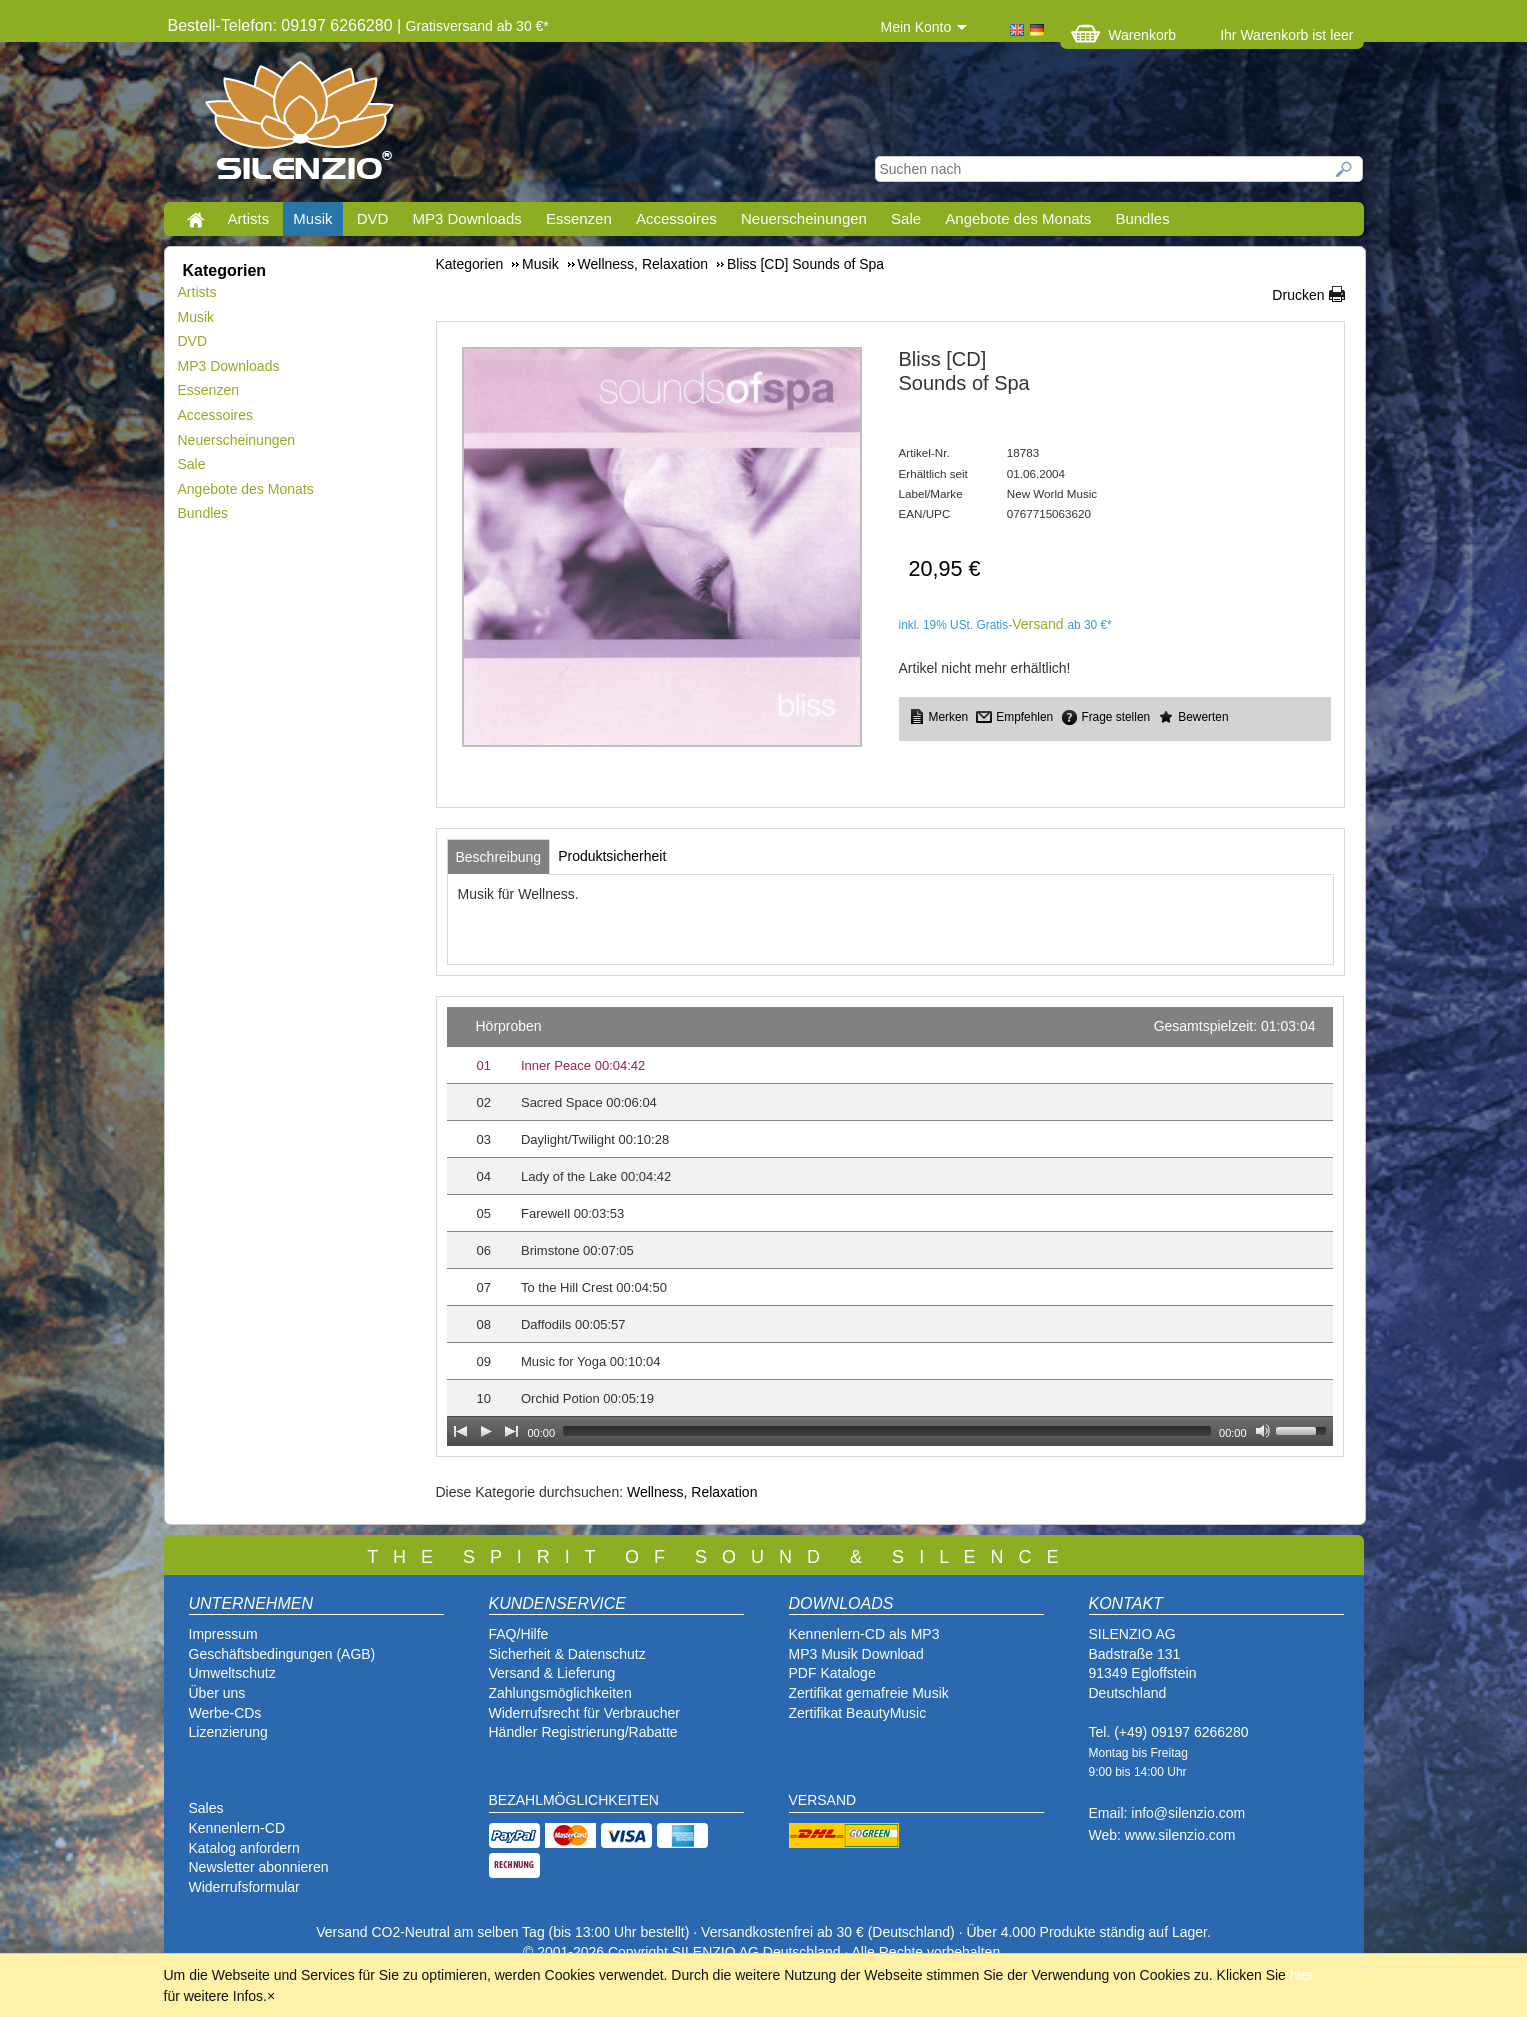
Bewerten (1203, 717)
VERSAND (823, 1800)
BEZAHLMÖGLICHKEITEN (574, 1800)
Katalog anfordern (244, 1848)
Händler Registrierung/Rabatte (583, 1732)
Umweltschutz (232, 1673)
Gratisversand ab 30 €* (477, 26)
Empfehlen (1024, 717)
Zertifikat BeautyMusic (858, 1713)
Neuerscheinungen (804, 218)
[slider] (887, 1431)
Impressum (223, 1634)
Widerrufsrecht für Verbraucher (584, 1713)
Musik (312, 218)
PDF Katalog (828, 1673)
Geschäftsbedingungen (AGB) (282, 1654)
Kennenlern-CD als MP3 (864, 1634)
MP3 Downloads (467, 218)
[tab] (499, 857)
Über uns (217, 1693)
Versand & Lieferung (552, 1673)
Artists (249, 218)
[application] (890, 1226)
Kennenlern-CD (237, 1828)
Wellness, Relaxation (692, 1492)
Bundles (1142, 218)
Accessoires (676, 218)
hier (1301, 1975)
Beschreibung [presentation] (499, 857)
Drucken (1298, 295)
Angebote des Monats (1018, 218)
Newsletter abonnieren (259, 1867)
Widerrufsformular (244, 1887)
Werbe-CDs (225, 1713)
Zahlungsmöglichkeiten (560, 1693)
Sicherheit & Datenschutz (567, 1654)
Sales (206, 1808)
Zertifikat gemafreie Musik (869, 1693)
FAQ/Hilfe (519, 1634)
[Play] (486, 1431)
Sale (906, 218)
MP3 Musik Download (856, 1654)
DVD (373, 218)
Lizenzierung (228, 1732)
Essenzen (579, 218)
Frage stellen (1115, 717)
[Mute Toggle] (1263, 1431)
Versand (1037, 624)
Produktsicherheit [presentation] (612, 856)
